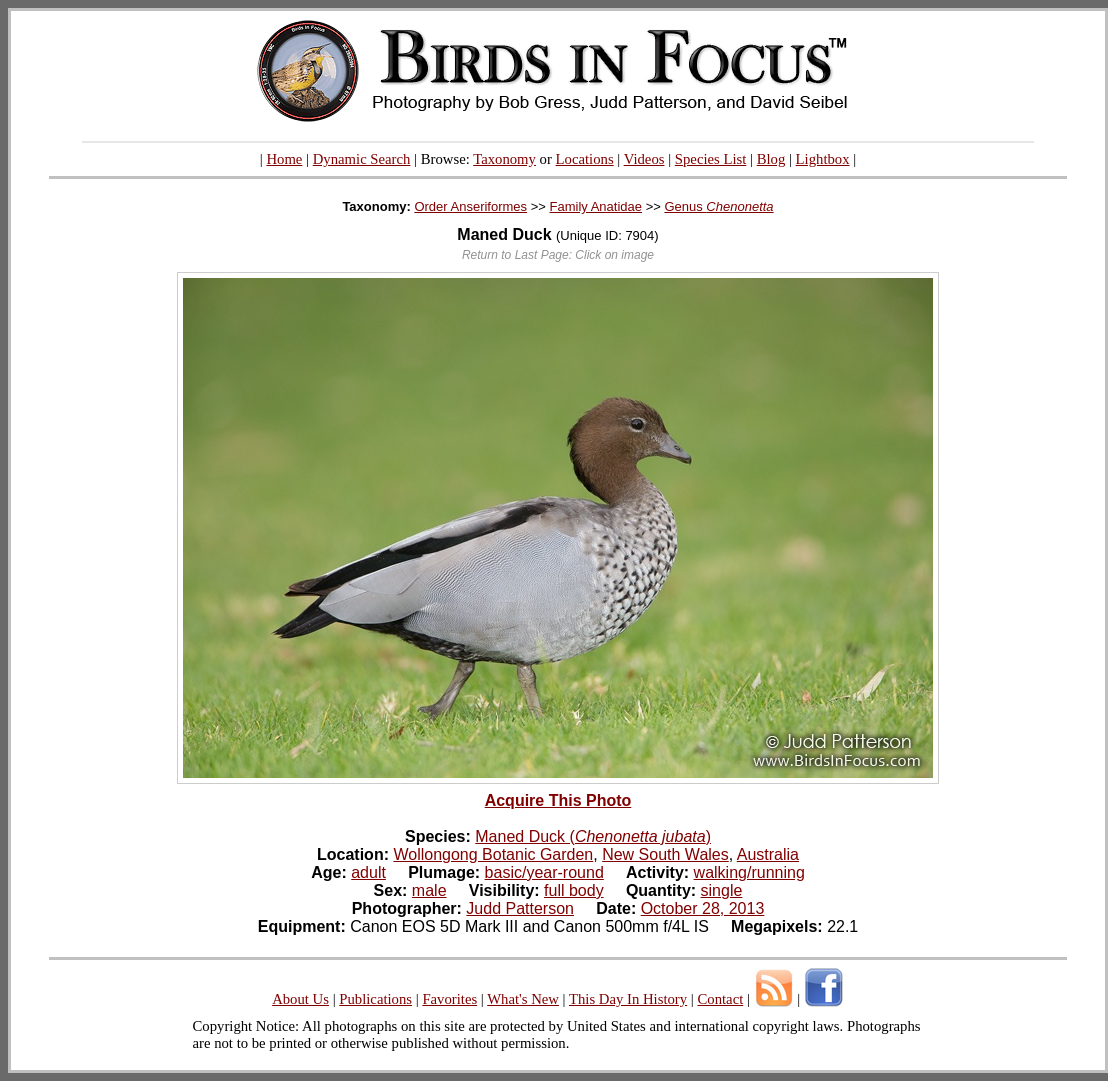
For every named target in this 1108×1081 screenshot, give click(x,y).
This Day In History (628, 999)
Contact (720, 999)
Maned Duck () (593, 836)
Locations (585, 159)
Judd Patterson (520, 908)
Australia (768, 854)
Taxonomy (504, 159)
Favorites (449, 999)
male (429, 890)
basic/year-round (544, 872)
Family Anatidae (596, 206)
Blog (771, 159)
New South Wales (665, 854)
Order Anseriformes (470, 206)
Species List (711, 159)
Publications (375, 999)
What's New (523, 999)
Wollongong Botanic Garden (493, 854)
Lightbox (823, 159)
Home (284, 159)
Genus (718, 206)
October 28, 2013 (703, 908)
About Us (300, 999)
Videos (644, 159)
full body (574, 890)
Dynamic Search (362, 159)
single (722, 890)
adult (368, 872)
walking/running (749, 872)
